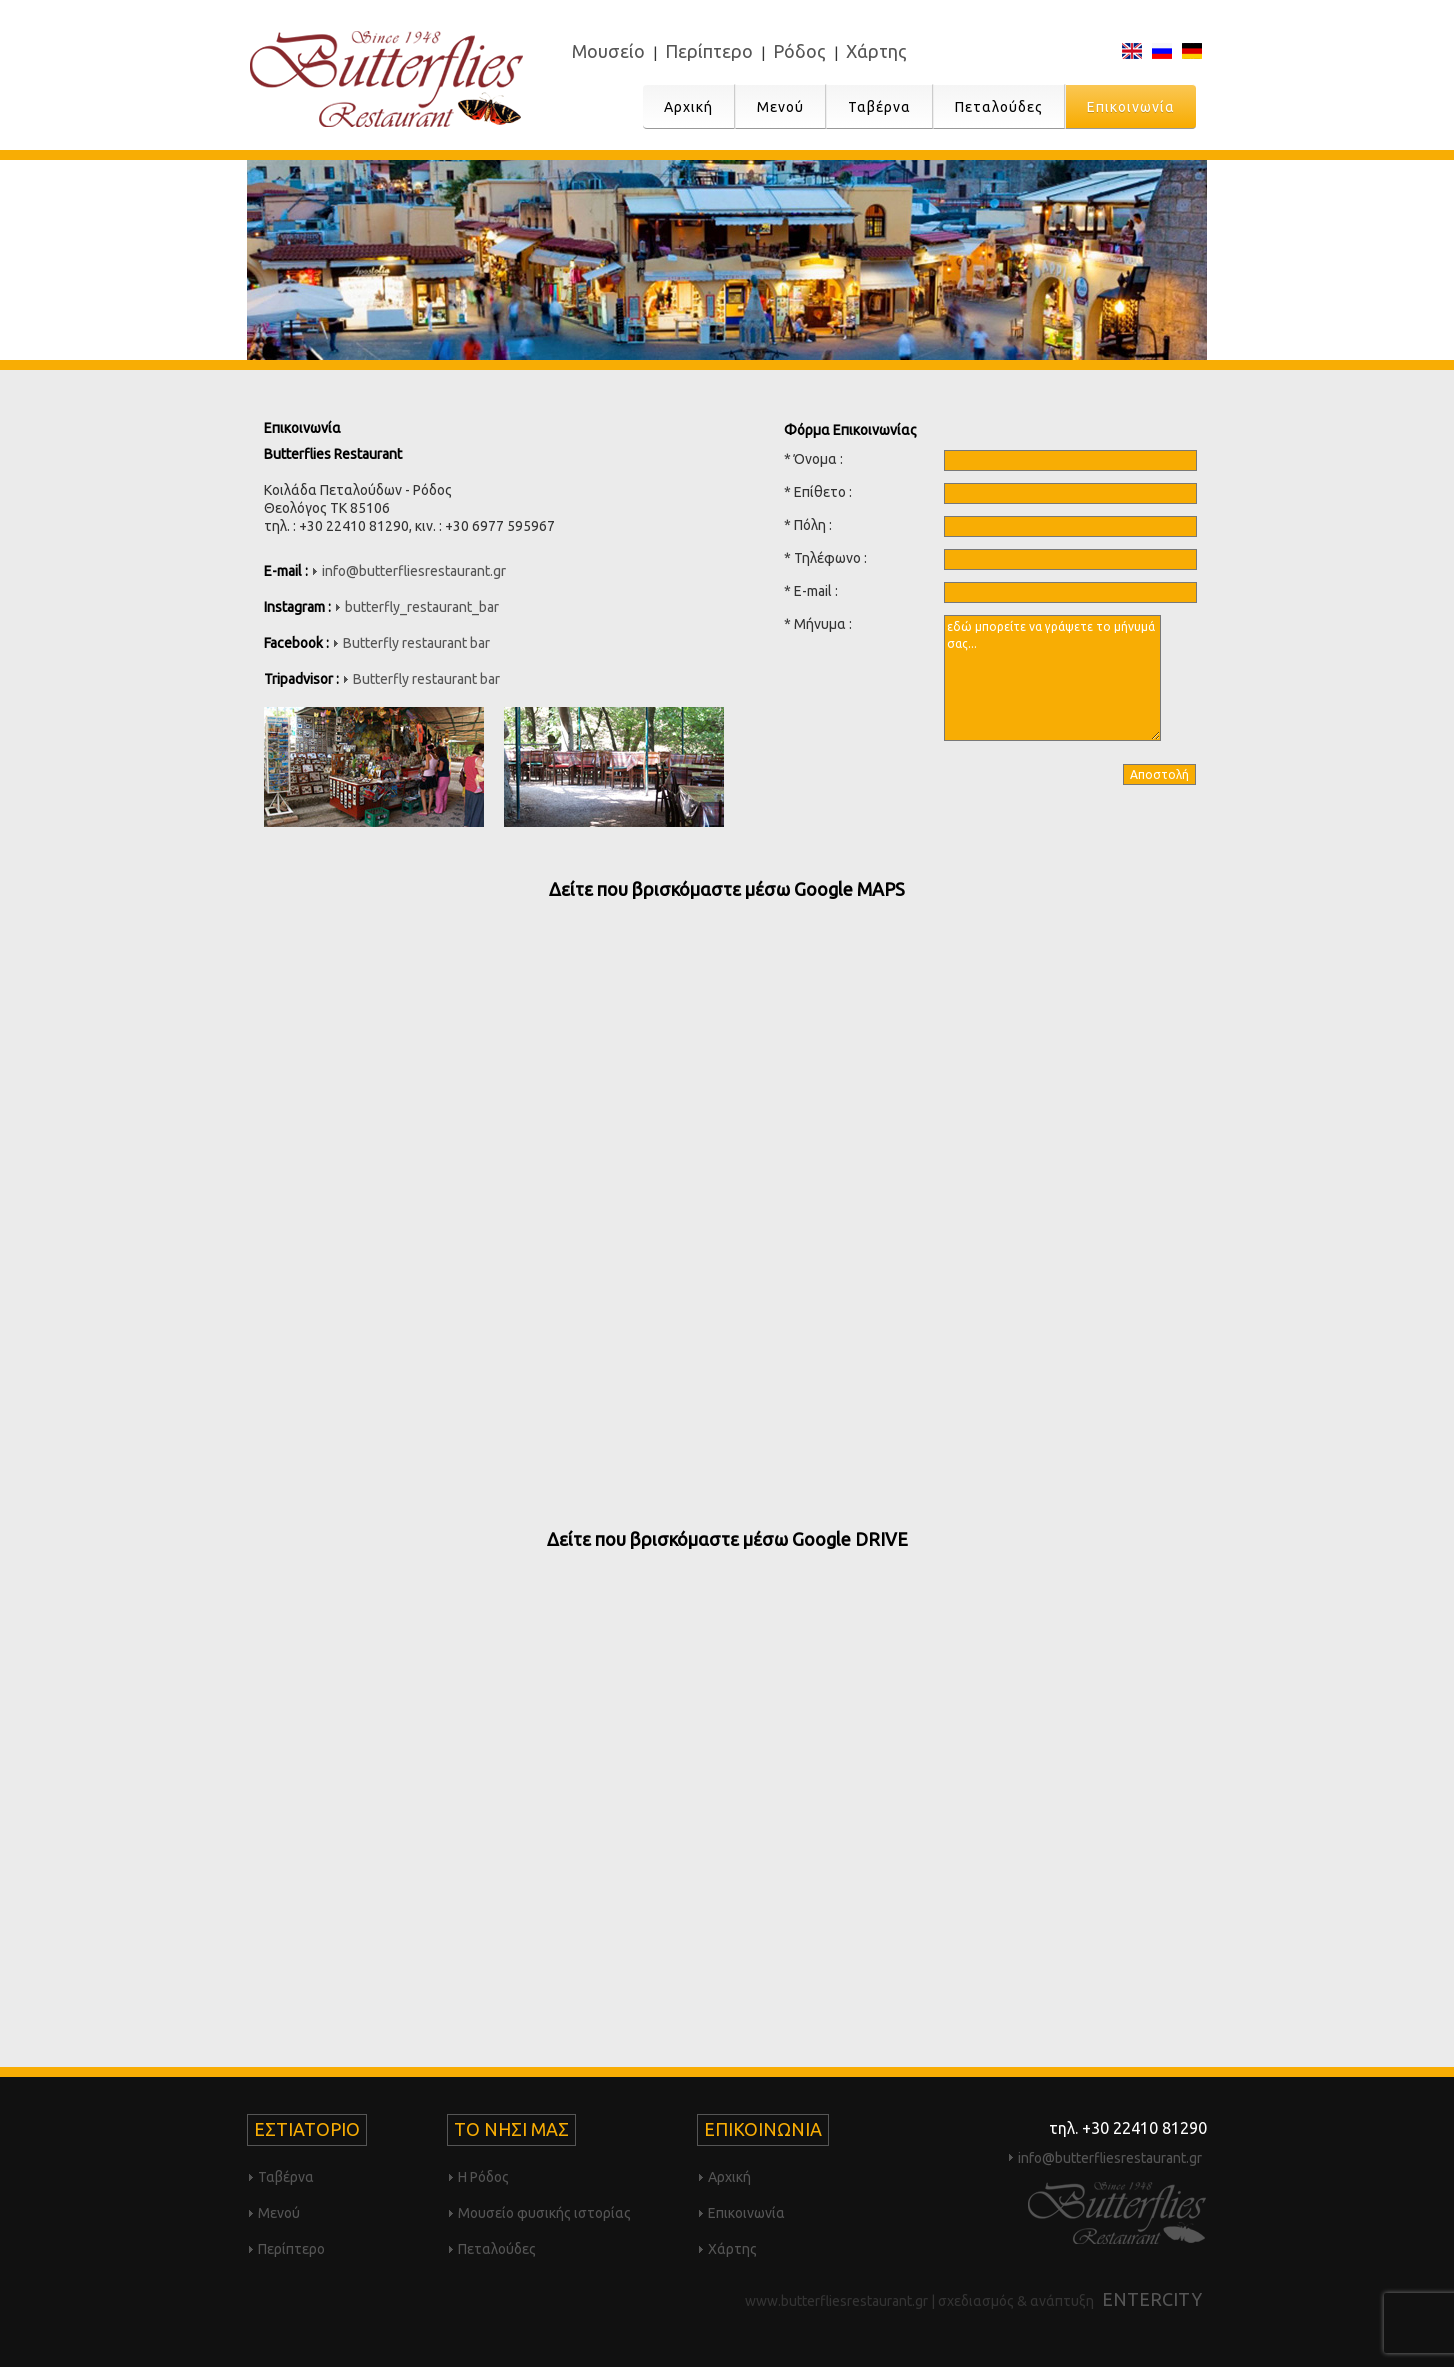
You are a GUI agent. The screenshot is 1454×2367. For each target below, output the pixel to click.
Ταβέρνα (879, 107)
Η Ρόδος (483, 2177)
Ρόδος (799, 51)
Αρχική (688, 107)
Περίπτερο (709, 51)
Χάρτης (876, 51)
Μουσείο (608, 51)
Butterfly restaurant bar (416, 643)
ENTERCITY (1152, 2299)
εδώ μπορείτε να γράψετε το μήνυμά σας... (1052, 678)
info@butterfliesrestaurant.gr (414, 571)
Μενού (780, 107)
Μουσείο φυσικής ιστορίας (544, 2213)
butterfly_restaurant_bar (422, 607)
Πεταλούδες (999, 107)
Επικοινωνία (1131, 107)
